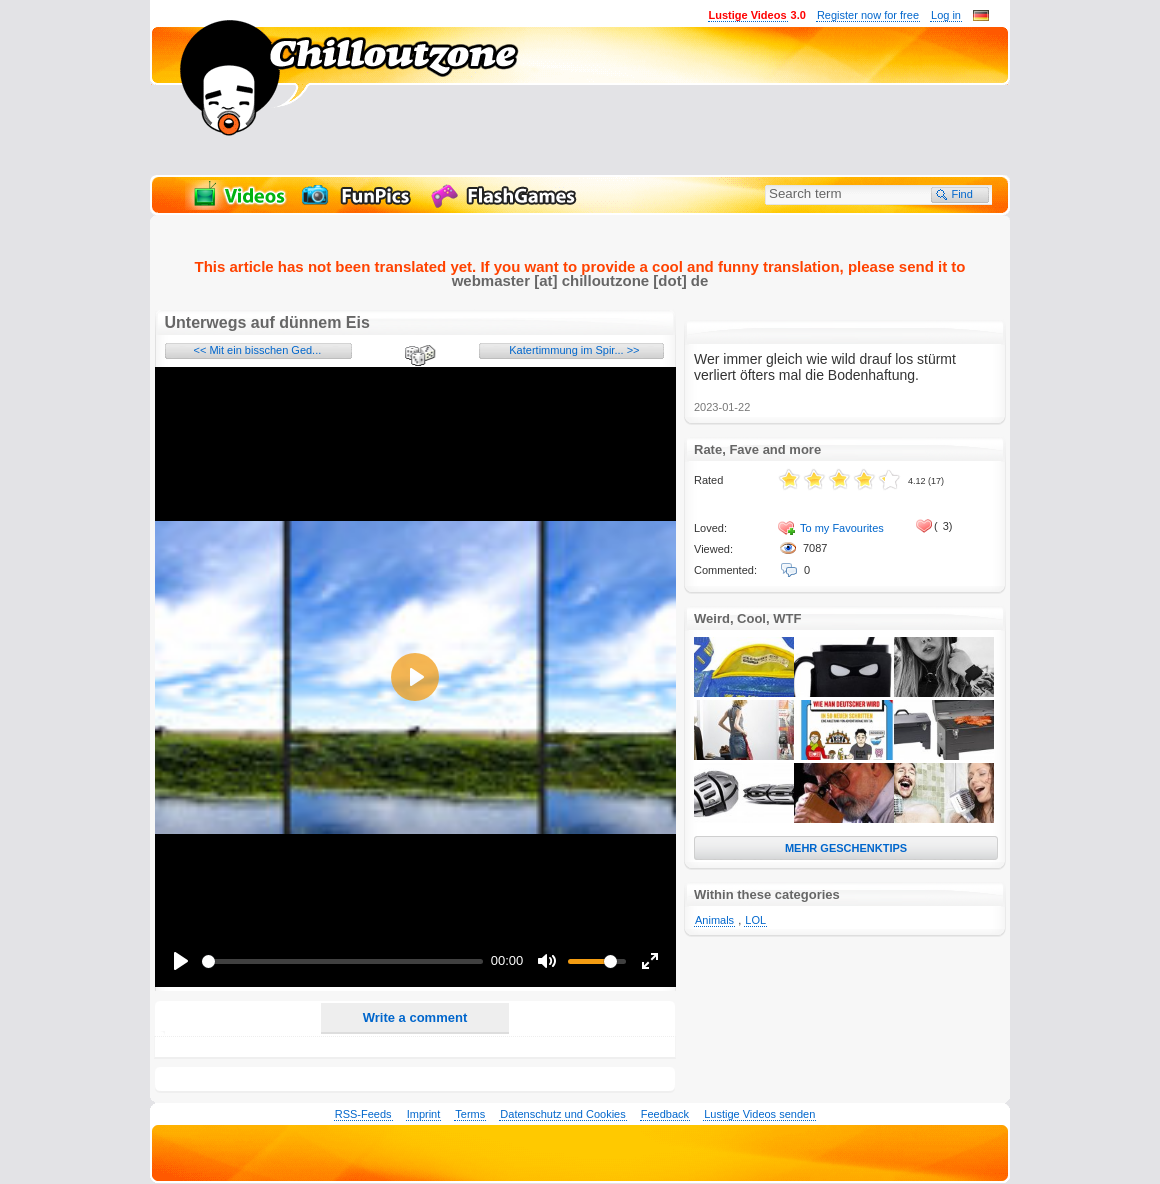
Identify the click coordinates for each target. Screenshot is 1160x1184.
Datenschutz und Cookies (562, 1114)
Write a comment (415, 1017)
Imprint (424, 1114)
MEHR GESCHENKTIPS (846, 848)
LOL (755, 920)
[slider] (343, 961)
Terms (470, 1114)
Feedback (665, 1114)
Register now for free (868, 15)
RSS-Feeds (363, 1114)
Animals (714, 920)
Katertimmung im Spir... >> (574, 350)
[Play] (181, 961)
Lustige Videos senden (759, 1114)
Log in (946, 15)
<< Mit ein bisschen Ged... (258, 350)
